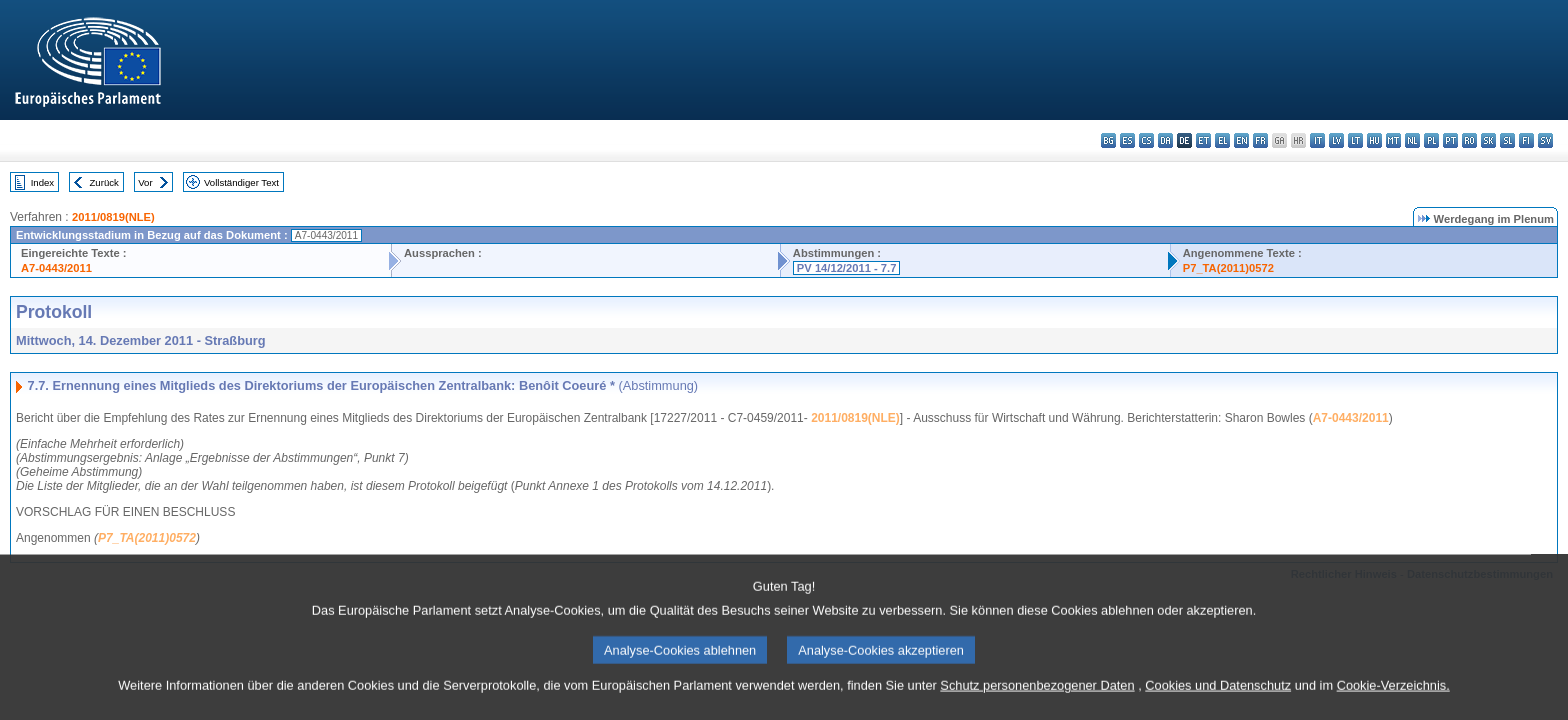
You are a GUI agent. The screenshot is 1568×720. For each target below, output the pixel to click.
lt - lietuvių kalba (1355, 140)
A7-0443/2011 (56, 268)
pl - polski (1431, 140)
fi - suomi (1526, 140)
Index (42, 182)
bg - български (1108, 140)
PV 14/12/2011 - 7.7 (847, 268)
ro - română (1469, 140)
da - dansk (1165, 140)
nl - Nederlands (1412, 140)
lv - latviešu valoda (1336, 140)
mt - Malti (1393, 140)
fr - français (1260, 140)
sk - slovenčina (1488, 140)
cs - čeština (1146, 140)
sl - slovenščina (1507, 140)
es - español (1127, 140)
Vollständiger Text (241, 182)
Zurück (104, 182)
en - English (1241, 140)
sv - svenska (1545, 140)
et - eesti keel (1203, 140)
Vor (145, 182)
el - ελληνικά (1222, 140)
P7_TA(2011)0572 (1228, 268)
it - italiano (1317, 140)
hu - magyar (1374, 140)
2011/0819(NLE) (113, 217)
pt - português (1450, 140)
